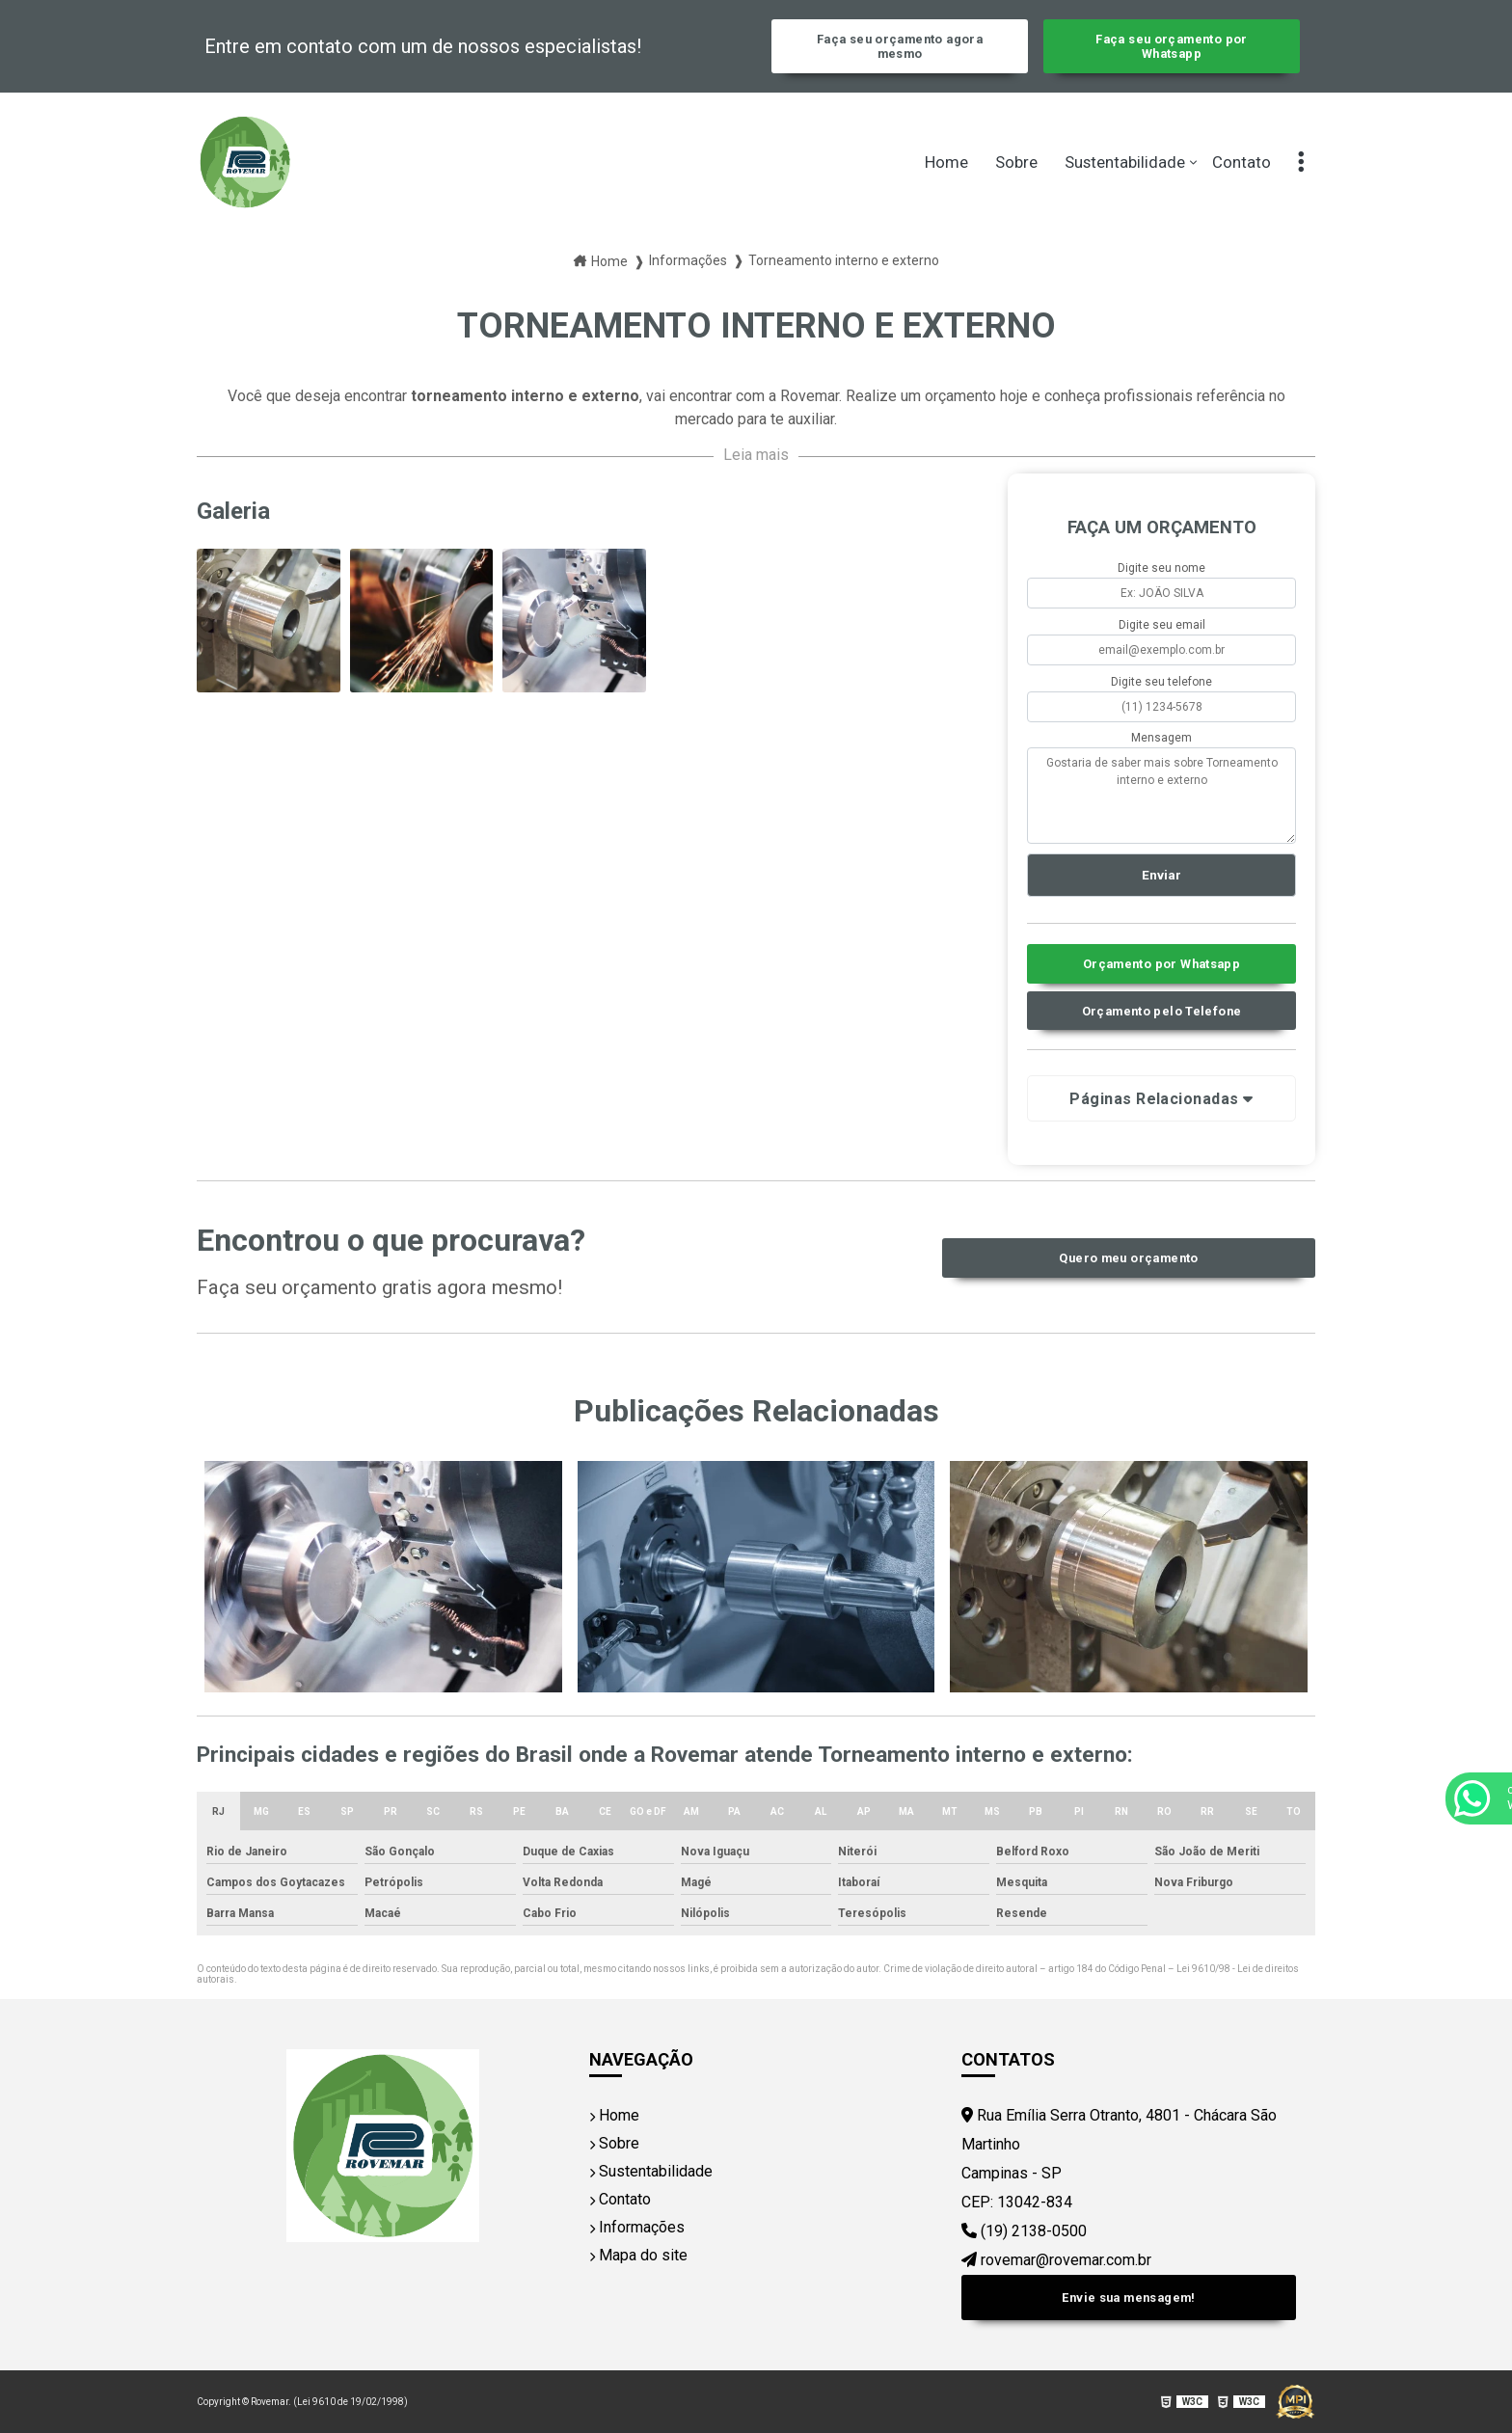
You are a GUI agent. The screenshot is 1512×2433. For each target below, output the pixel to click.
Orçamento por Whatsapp (1161, 964)
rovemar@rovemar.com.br (1056, 2260)
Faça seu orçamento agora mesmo (900, 46)
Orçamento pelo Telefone (1162, 1011)
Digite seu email (1162, 625)
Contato (1241, 162)
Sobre (1016, 162)
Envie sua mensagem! (1128, 2297)
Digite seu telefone (1161, 682)
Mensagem (1161, 737)
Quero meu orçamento (1128, 1258)
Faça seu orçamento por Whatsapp (1171, 46)
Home (946, 162)
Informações (637, 2227)
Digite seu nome (1161, 568)
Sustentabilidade (1125, 162)
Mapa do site (638, 2255)
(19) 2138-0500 (1024, 2231)
